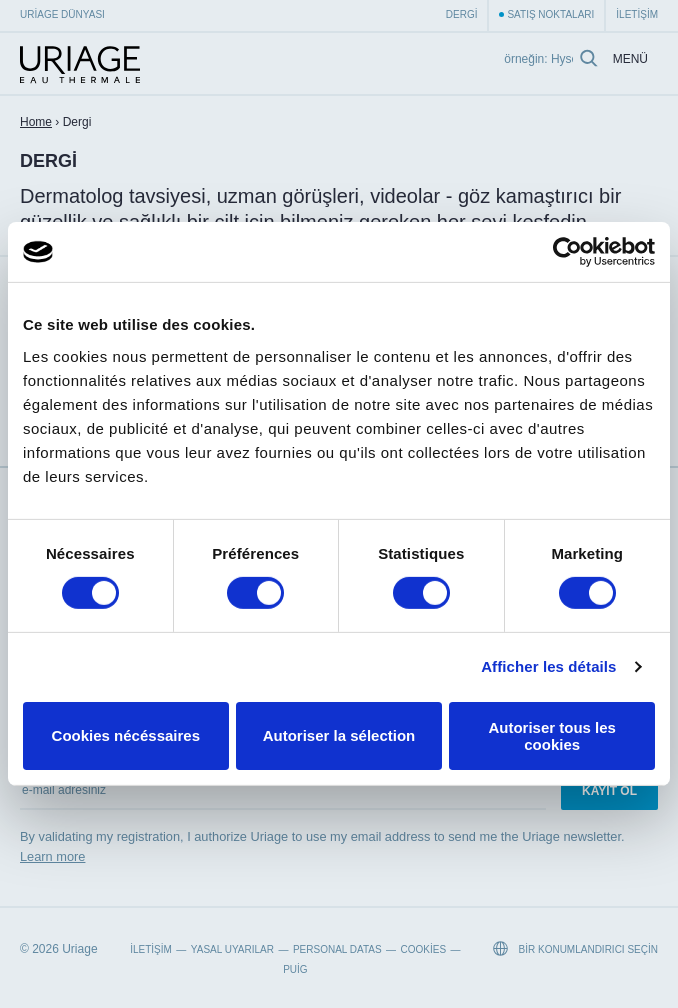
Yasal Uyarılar (232, 949)
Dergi (462, 14)
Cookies (424, 949)
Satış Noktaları (550, 14)
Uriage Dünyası (62, 14)
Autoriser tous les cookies (552, 736)
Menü (630, 59)
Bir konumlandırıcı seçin (575, 948)
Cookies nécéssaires (126, 735)
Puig (295, 969)
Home (36, 122)
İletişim (637, 14)
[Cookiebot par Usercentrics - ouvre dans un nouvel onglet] (567, 252)
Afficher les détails (548, 666)
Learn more (52, 856)
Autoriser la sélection (339, 735)
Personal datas (337, 949)
